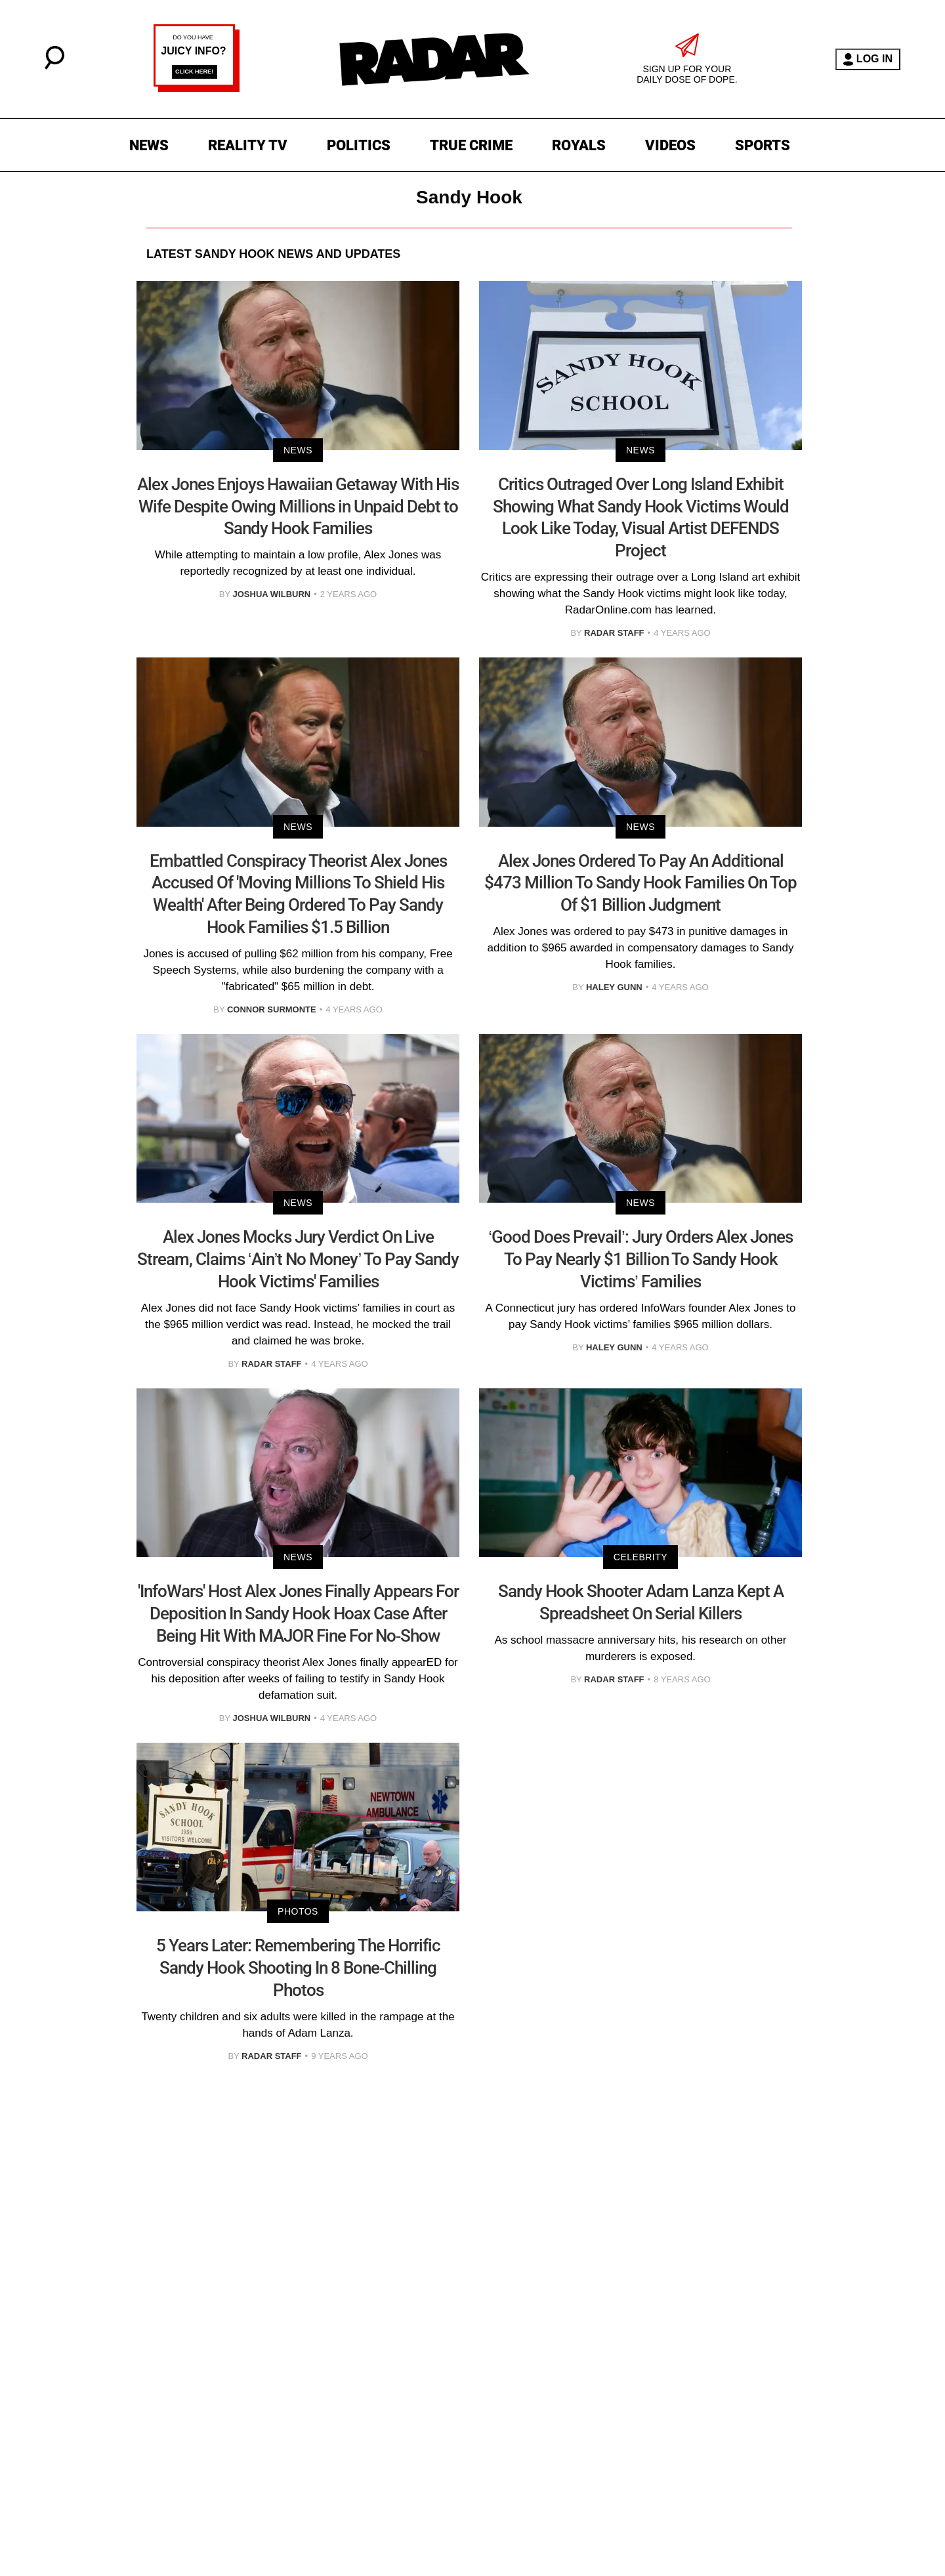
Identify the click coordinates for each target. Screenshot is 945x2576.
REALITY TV (247, 145)
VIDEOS (670, 145)
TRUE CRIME (471, 145)
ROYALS (579, 145)
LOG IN (867, 59)
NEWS (149, 145)
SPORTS (762, 145)
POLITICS (358, 145)
